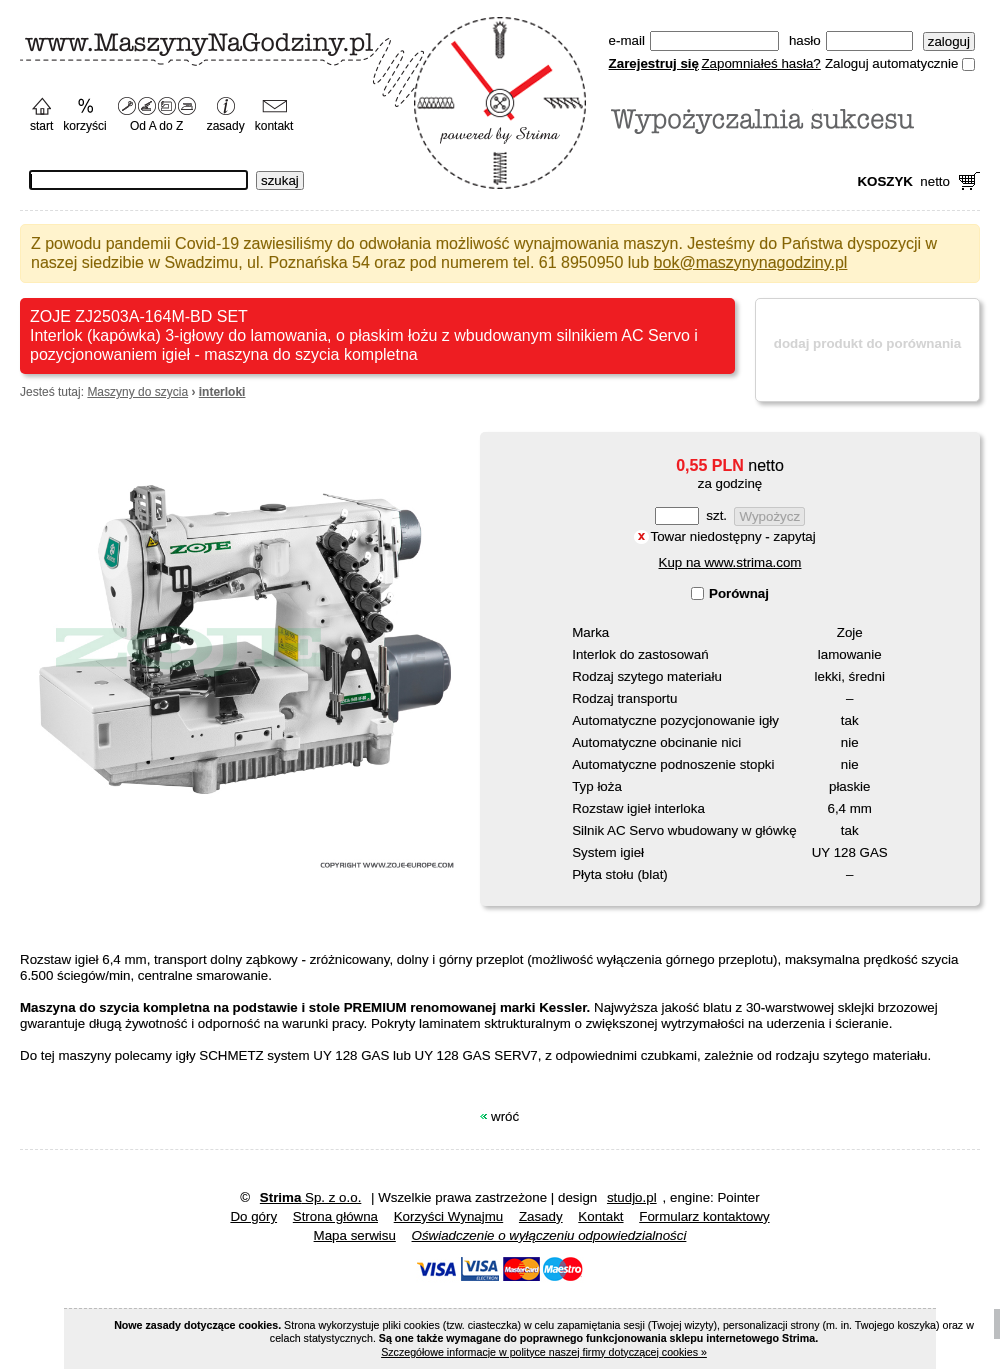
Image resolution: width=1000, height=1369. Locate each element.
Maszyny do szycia (137, 392)
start (41, 126)
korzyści (84, 126)
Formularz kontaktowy (704, 1216)
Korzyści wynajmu (449, 1216)
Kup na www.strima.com (730, 562)
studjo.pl (632, 1197)
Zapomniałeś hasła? (760, 63)
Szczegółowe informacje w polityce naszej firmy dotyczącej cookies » (544, 1352)
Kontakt (600, 1216)
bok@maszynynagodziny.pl (751, 262)
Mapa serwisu (355, 1235)
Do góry (253, 1216)
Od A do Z (156, 126)
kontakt (274, 126)
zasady (226, 126)
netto (903, 181)
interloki (222, 392)
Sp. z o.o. (311, 1197)
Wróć (505, 1116)
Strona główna (335, 1216)
